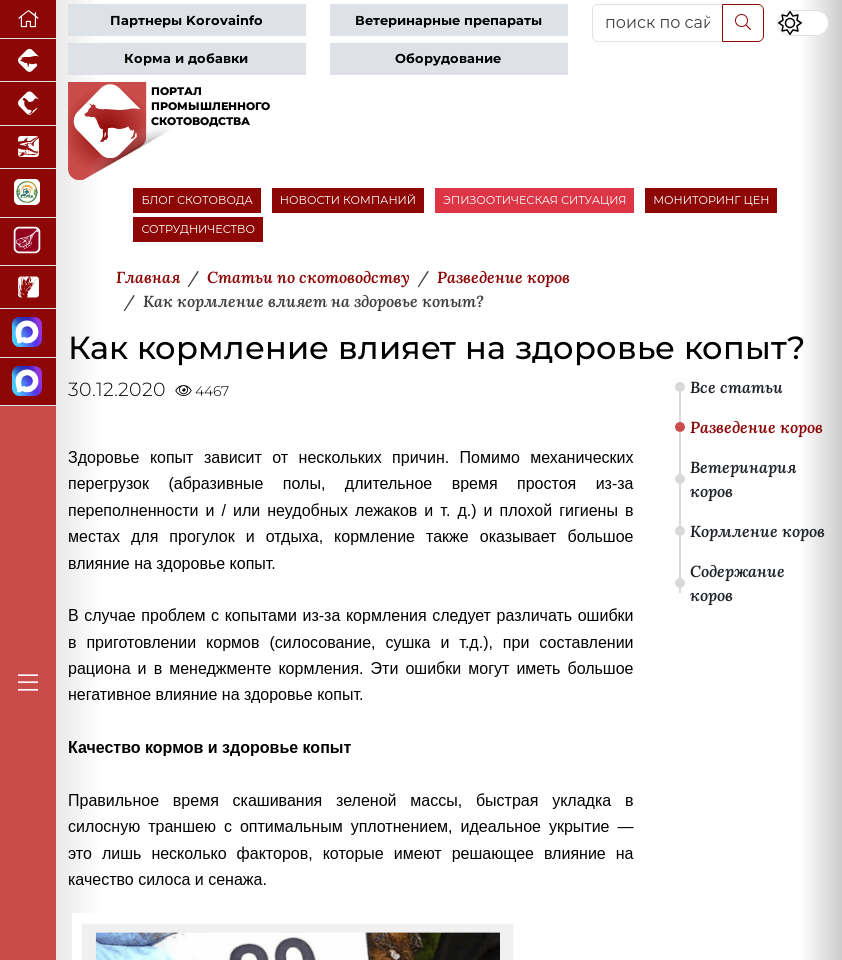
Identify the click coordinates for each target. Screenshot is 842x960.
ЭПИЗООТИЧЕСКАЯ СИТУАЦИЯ (534, 200)
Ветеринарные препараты (448, 20)
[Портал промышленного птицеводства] (28, 103)
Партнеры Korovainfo (186, 20)
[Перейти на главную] (28, 19)
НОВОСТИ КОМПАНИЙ (348, 200)
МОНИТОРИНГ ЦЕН (711, 200)
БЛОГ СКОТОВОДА (196, 200)
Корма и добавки (186, 58)
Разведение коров (756, 427)
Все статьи (736, 387)
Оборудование (448, 58)
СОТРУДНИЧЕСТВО (198, 229)
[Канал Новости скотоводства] (28, 333)
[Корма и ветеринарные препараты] (28, 193)
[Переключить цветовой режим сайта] (803, 23)
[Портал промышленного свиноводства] (28, 60)
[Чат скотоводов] (28, 382)
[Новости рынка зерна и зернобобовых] (28, 287)
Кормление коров (757, 531)
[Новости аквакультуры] (28, 147)
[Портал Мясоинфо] (28, 242)
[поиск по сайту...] (658, 23)
